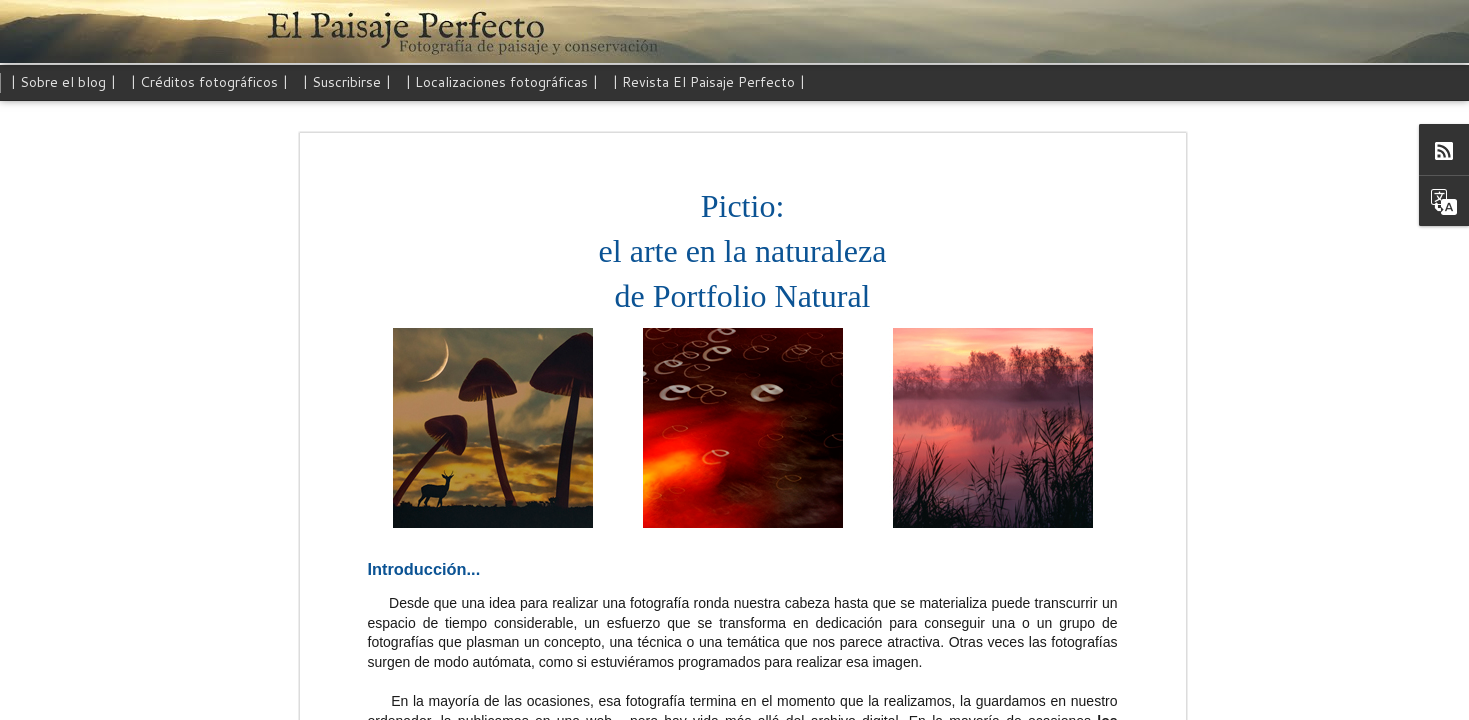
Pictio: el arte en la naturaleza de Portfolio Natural (723, 162)
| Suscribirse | (346, 82)
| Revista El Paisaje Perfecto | (708, 82)
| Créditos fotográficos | (209, 82)
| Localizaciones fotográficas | (501, 82)
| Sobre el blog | (63, 82)
